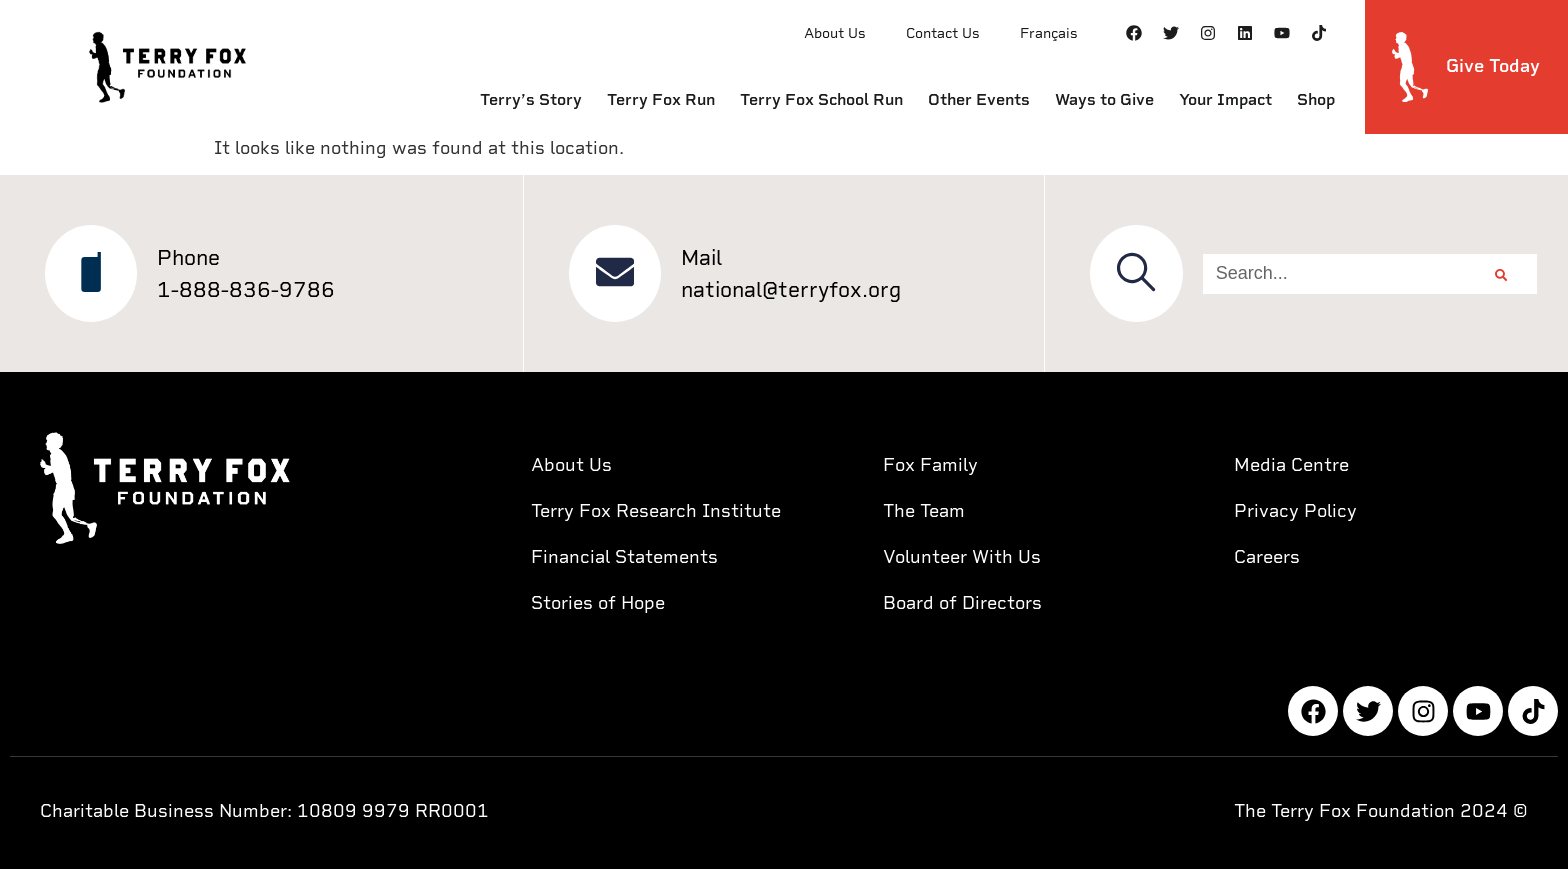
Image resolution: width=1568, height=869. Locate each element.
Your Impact (1225, 99)
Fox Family (930, 464)
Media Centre (1291, 464)
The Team (924, 510)
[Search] (1503, 274)
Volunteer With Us (962, 556)
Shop (1316, 99)
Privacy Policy (1295, 510)
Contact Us (943, 33)
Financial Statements (624, 556)
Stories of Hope (598, 602)
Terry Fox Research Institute (656, 510)
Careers (1267, 556)
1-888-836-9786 (248, 289)
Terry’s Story (531, 99)
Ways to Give (1104, 99)
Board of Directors (962, 602)
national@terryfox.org (793, 289)
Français (1049, 33)
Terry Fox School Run (821, 99)
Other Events (979, 99)
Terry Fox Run (661, 99)
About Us (835, 33)
